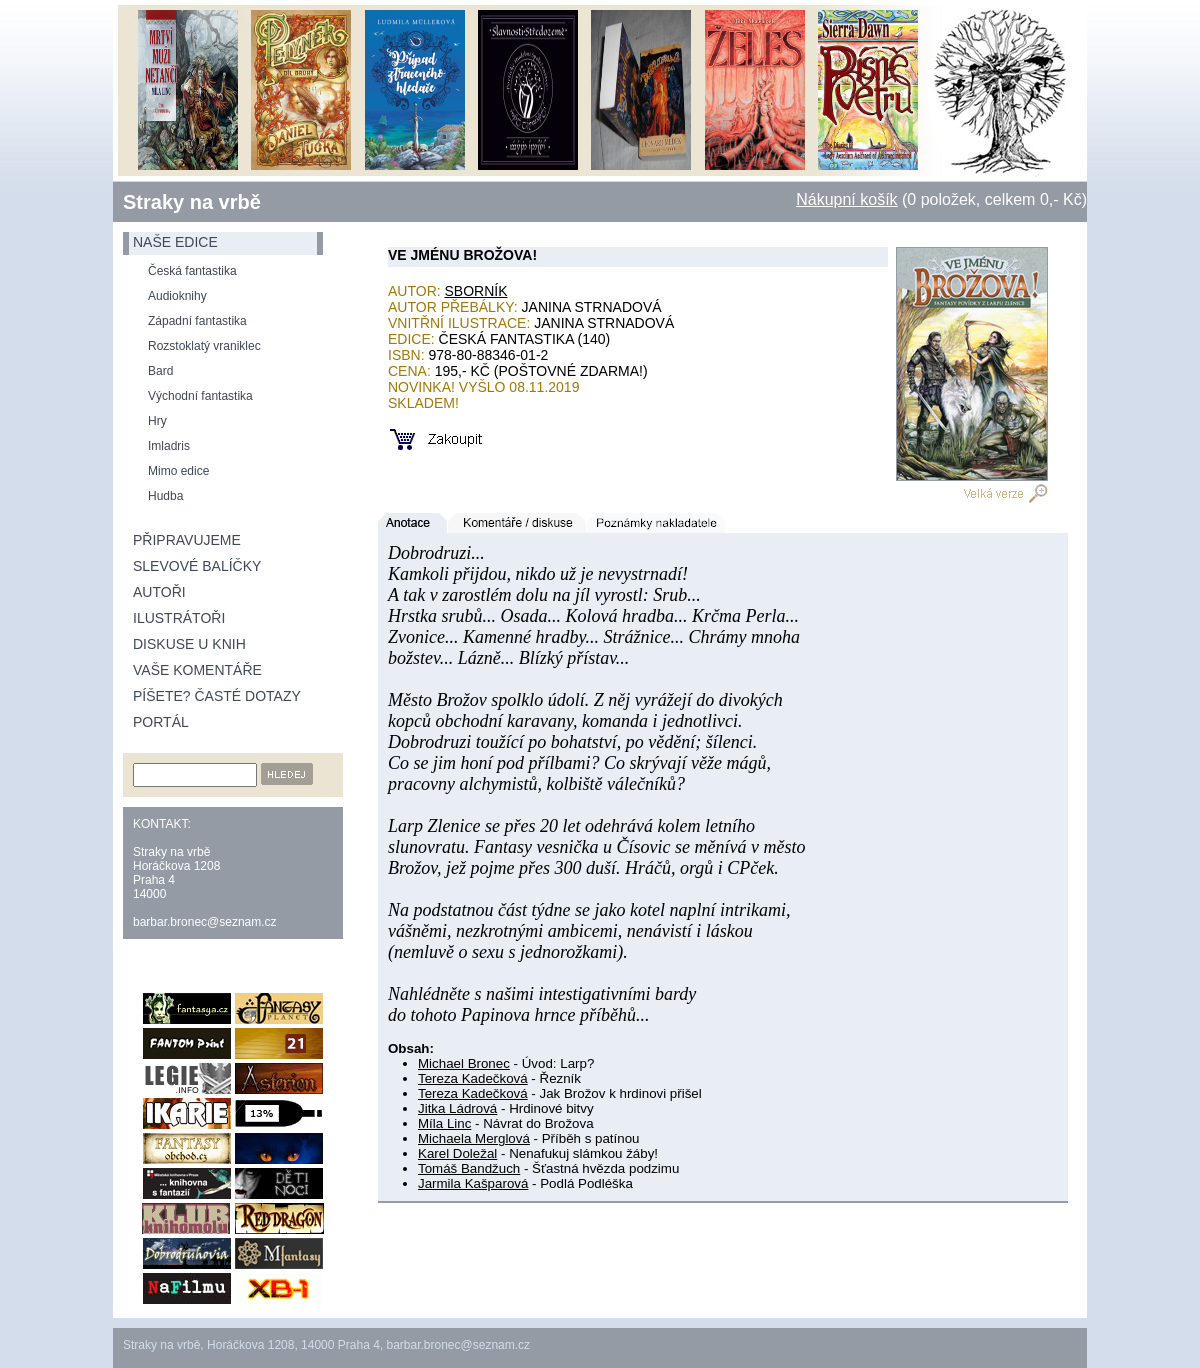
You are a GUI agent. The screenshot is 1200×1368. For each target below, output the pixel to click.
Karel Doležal (457, 1153)
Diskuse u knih (189, 644)
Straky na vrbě (192, 202)
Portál (161, 722)
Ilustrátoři (179, 618)
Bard (160, 371)
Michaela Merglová (474, 1138)
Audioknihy (177, 296)
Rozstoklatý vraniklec (204, 346)
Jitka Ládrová (457, 1108)
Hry (157, 421)
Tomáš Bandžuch (469, 1168)
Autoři (159, 592)
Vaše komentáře (197, 670)
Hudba (165, 496)
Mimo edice (178, 471)
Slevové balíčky (197, 566)
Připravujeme (187, 540)
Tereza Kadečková (473, 1078)
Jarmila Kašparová (473, 1183)
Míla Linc (444, 1123)
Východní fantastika (200, 396)
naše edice (175, 242)
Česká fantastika (192, 271)
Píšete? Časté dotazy (217, 696)
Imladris (169, 446)
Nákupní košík (846, 199)
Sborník (476, 291)
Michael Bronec (464, 1063)
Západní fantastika (197, 321)
